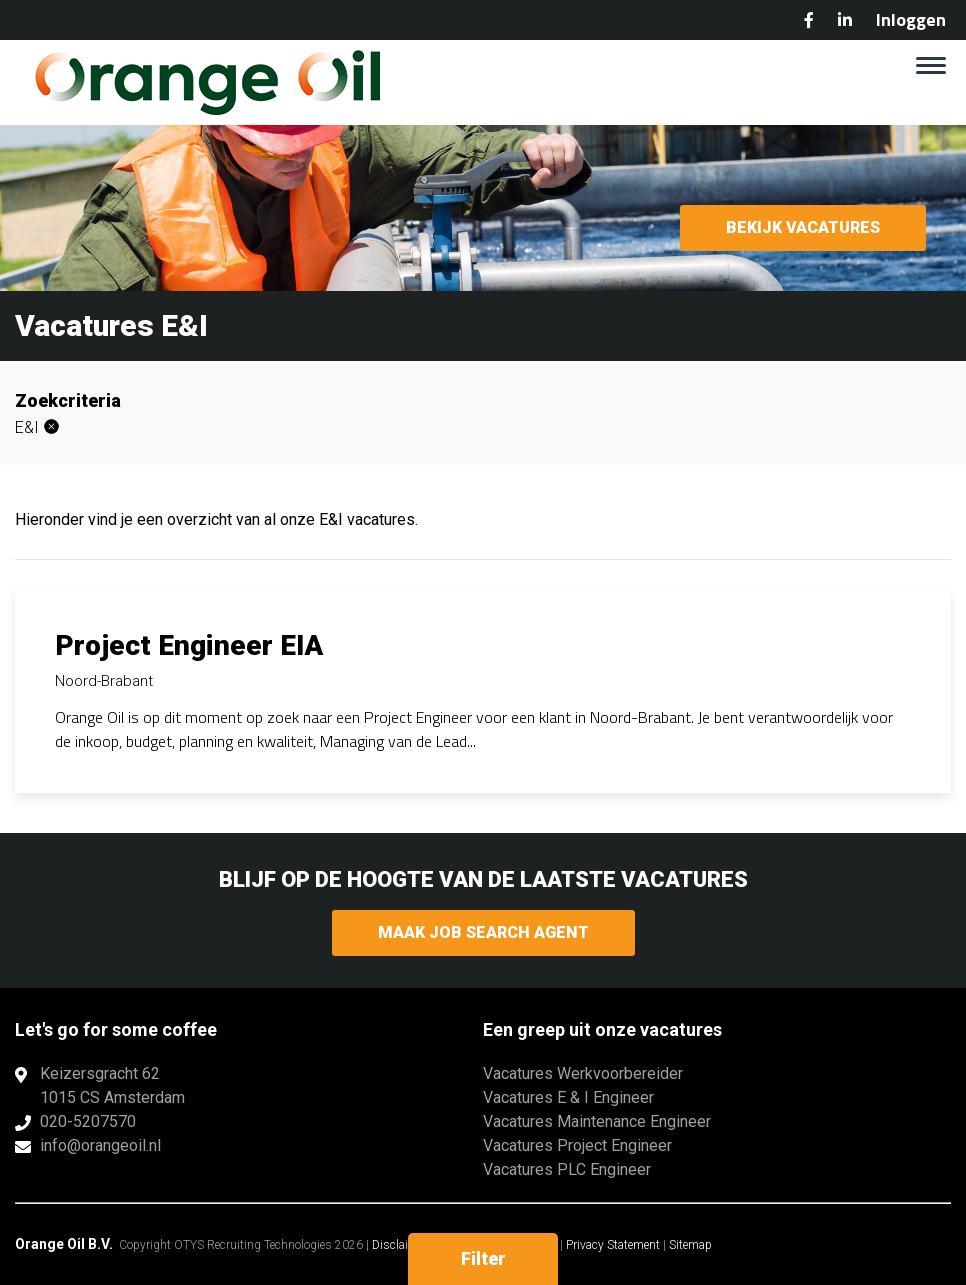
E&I (27, 427)
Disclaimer (400, 1245)
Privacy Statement (613, 1245)
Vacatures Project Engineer (577, 1145)
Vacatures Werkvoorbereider (583, 1073)
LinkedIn (845, 20)
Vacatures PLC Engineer (567, 1169)
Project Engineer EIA (189, 645)
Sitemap (690, 1245)
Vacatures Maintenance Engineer (597, 1121)
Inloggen (911, 19)
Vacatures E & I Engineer (568, 1097)
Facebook (809, 20)
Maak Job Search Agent (483, 932)
